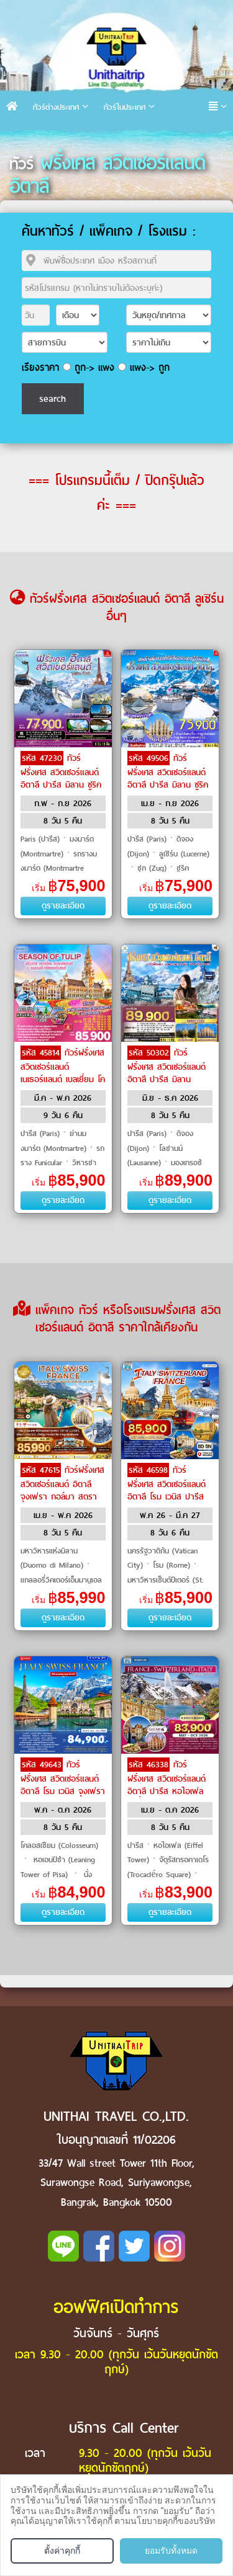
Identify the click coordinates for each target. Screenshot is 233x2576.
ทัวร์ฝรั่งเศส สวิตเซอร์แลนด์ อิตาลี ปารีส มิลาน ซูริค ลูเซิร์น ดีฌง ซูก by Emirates (167, 784)
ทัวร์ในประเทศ (124, 106)
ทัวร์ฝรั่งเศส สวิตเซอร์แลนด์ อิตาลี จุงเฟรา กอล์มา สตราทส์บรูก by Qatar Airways (62, 1496)
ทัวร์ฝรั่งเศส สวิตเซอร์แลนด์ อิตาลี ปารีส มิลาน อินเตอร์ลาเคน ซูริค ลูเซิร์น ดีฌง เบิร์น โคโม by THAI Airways (166, 1085)
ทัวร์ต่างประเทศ (56, 106)
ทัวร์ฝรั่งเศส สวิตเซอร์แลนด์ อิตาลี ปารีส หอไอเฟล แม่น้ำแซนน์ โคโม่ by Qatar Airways (166, 1790)
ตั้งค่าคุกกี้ (62, 2551)
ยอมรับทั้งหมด (171, 2551)
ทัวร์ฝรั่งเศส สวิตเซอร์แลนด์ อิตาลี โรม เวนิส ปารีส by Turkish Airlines (166, 1489)
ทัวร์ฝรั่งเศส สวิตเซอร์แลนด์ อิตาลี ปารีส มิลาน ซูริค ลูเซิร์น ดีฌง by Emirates (61, 784)
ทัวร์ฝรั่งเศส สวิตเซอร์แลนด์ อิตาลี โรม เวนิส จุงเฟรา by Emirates (63, 1784)
